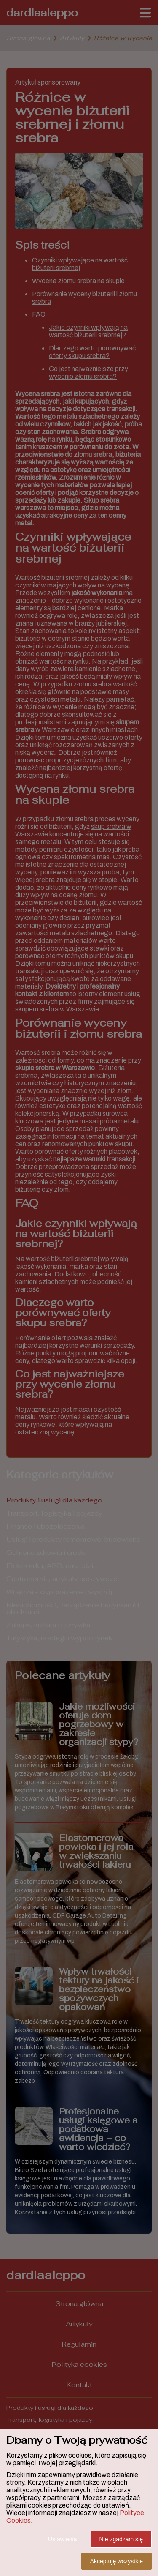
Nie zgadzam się (121, 2539)
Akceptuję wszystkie (116, 2561)
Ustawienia (62, 2539)
